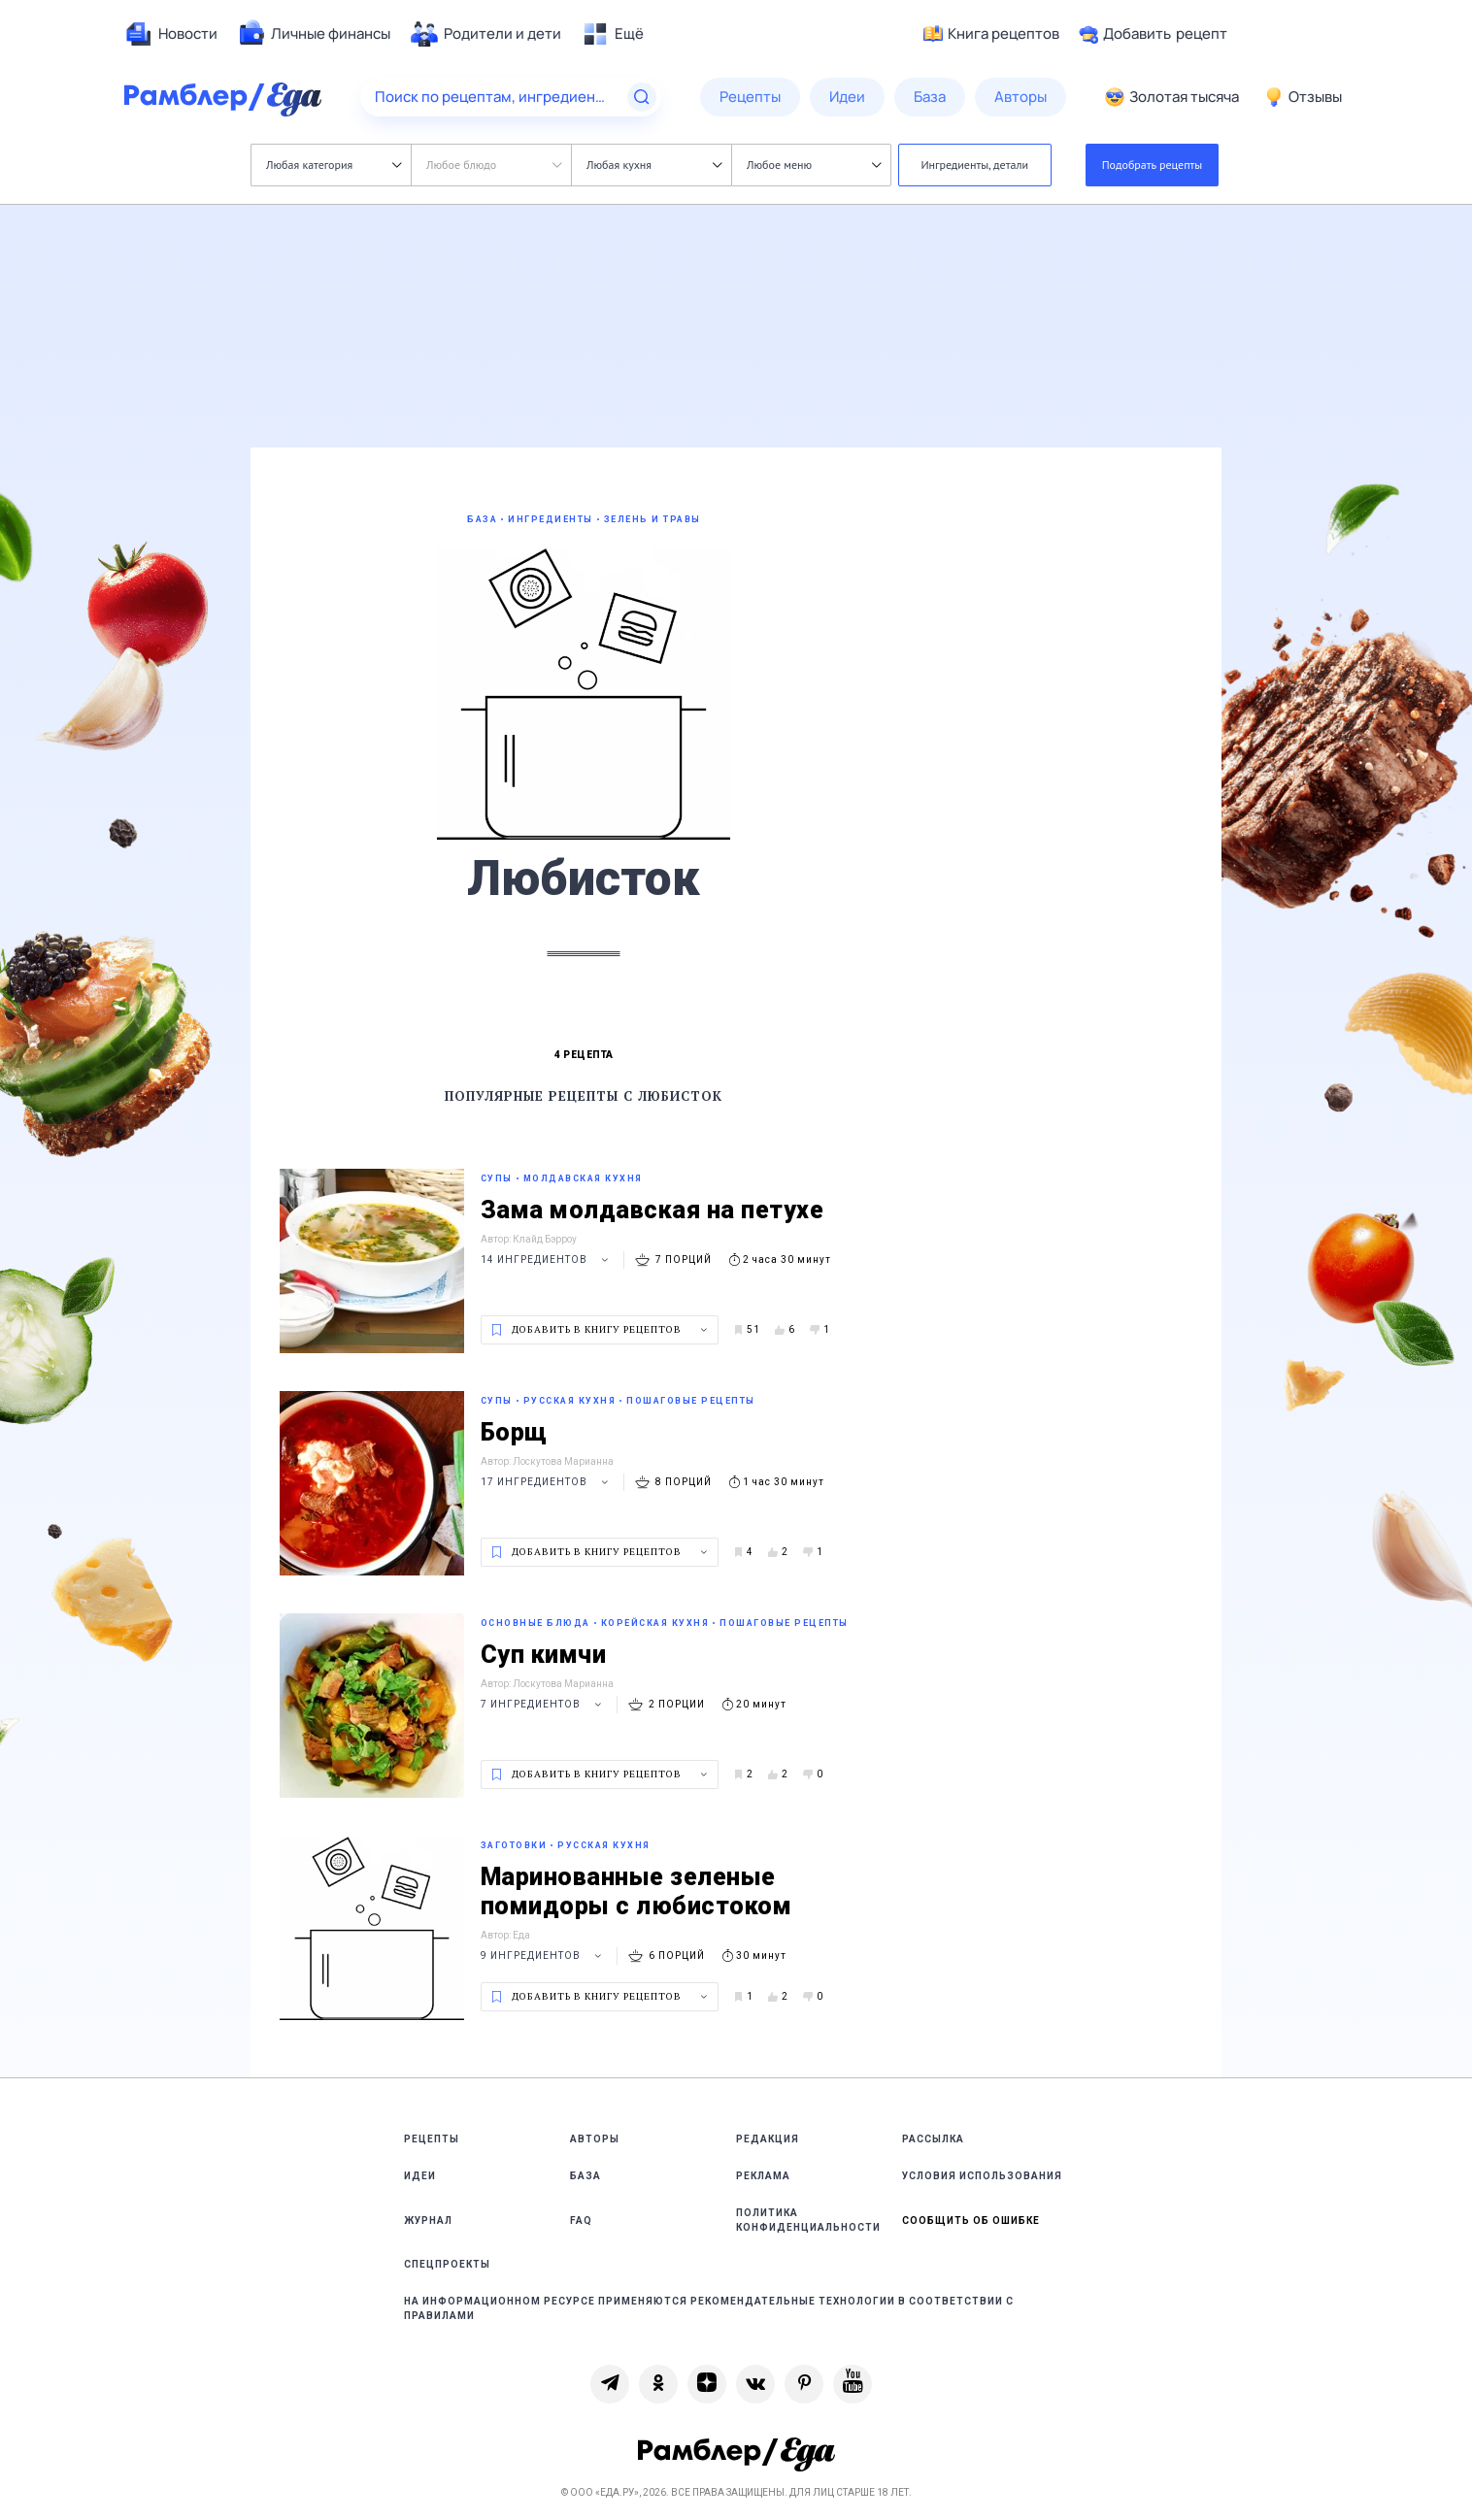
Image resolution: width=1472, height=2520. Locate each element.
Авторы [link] (594, 2139)
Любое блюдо (493, 164)
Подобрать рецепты (1152, 164)
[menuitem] (170, 34)
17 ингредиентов (547, 1481)
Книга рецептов (991, 34)
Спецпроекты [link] (447, 2264)
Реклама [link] (763, 2176)
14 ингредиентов (547, 1259)
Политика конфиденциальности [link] (808, 2220)
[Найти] (641, 97)
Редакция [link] (767, 2139)
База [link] (585, 2176)
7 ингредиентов (544, 1704)
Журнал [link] (428, 2220)
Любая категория (333, 164)
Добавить (1153, 34)
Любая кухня (653, 164)
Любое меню (814, 164)
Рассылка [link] (933, 2139)
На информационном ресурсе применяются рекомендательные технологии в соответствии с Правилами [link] (709, 2308)
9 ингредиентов (544, 1955)
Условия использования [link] (982, 2176)
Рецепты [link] (431, 2139)
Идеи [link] (420, 2176)
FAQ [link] (581, 2220)
